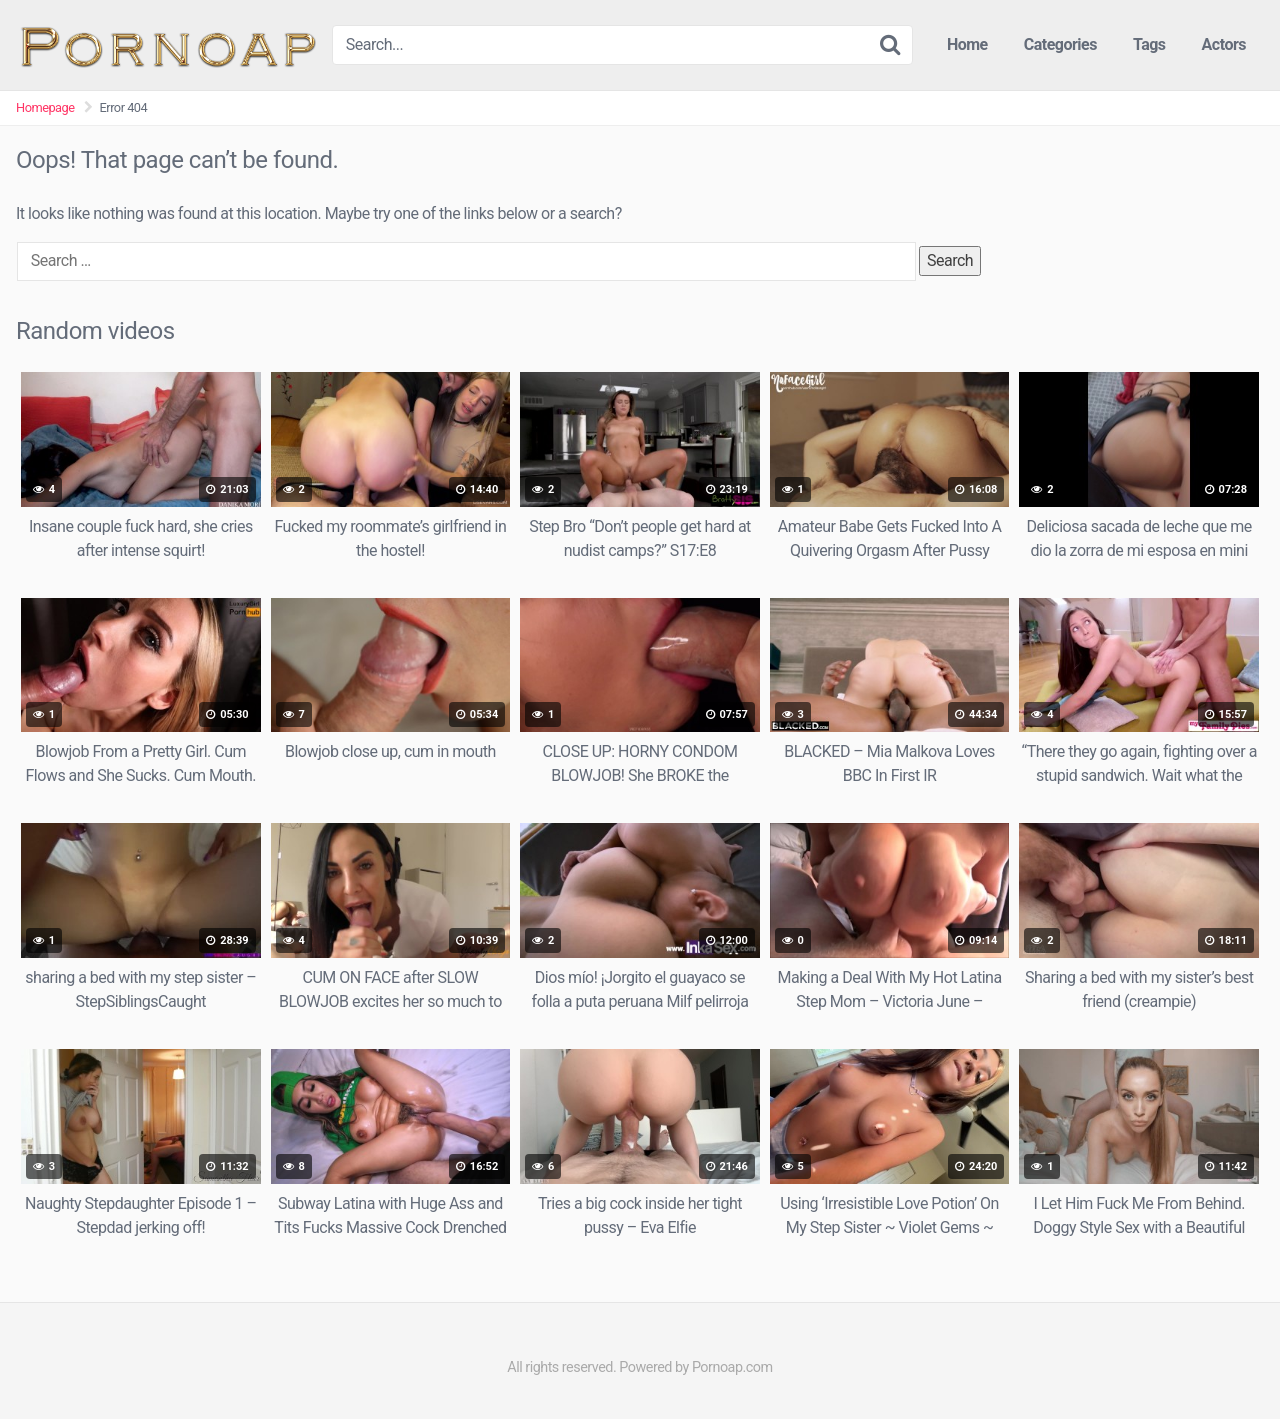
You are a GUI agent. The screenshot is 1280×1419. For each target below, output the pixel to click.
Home (967, 44)
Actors (1224, 44)
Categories (1060, 44)
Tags (1149, 44)
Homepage (45, 107)
